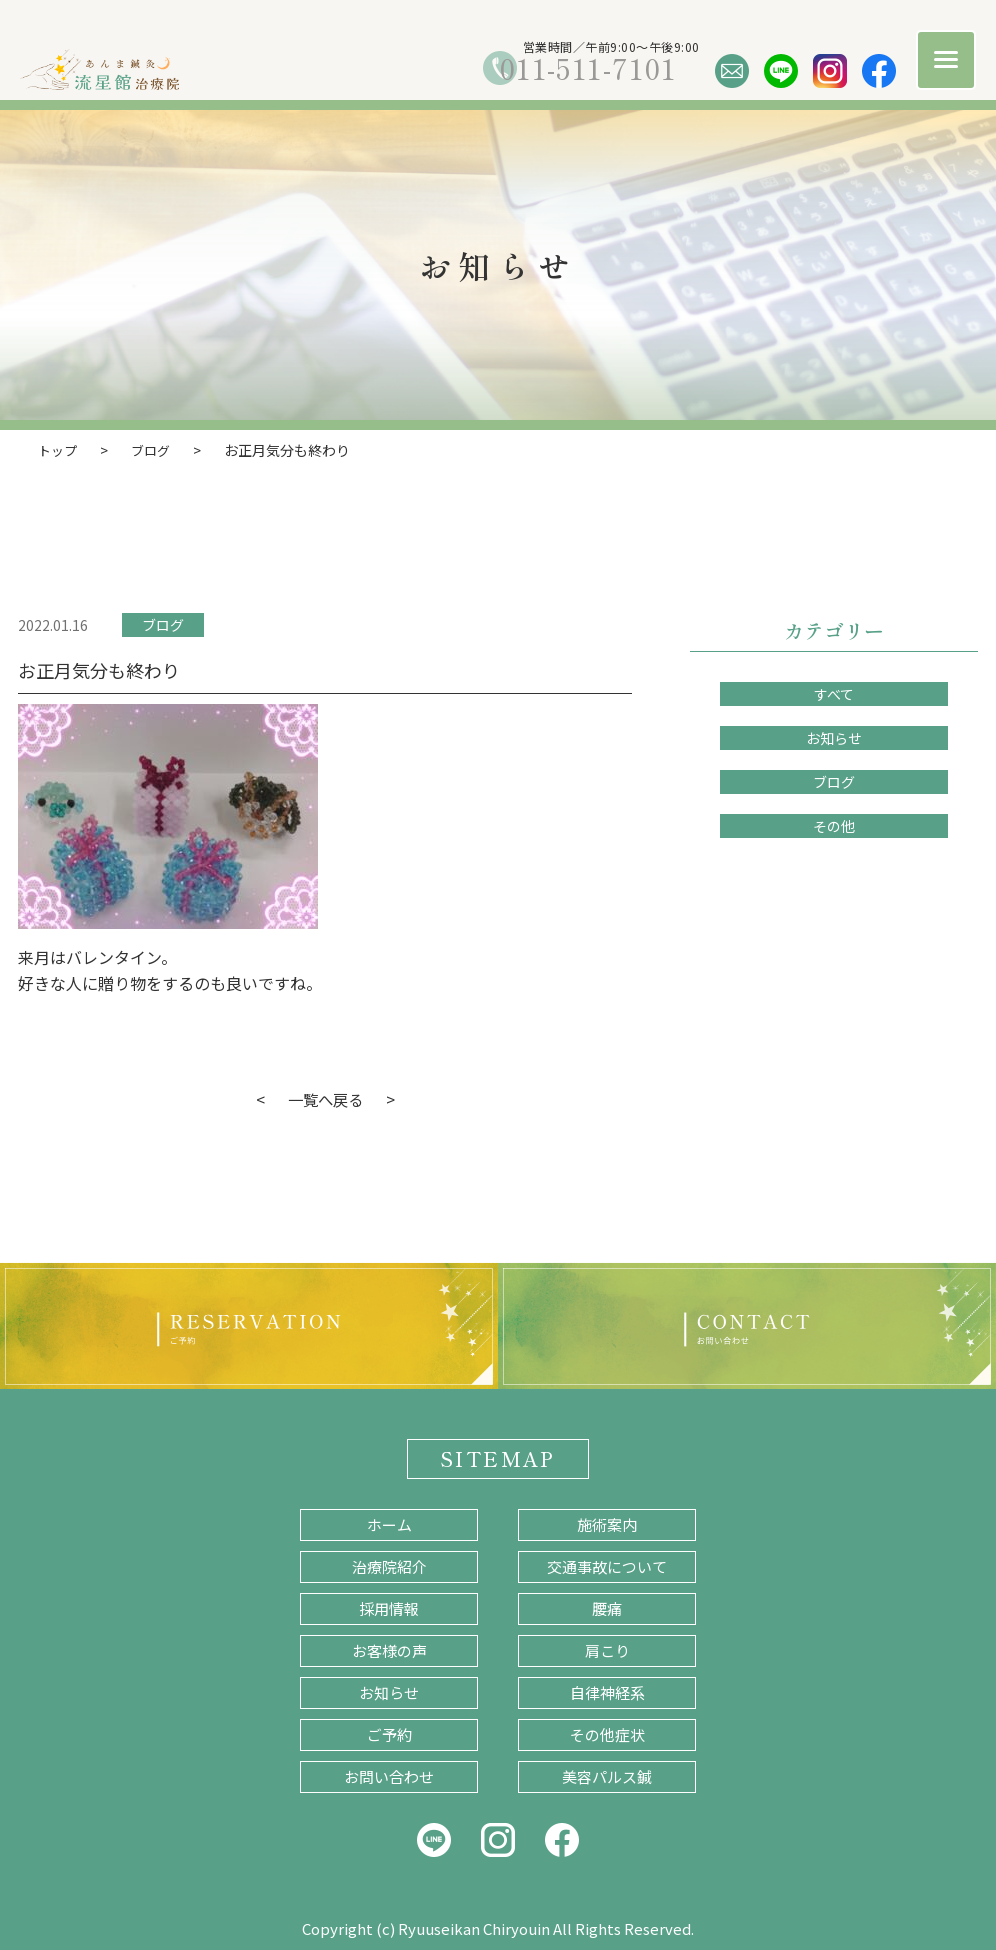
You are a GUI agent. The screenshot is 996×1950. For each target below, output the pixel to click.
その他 (834, 825)
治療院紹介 (389, 1565)
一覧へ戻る (325, 1098)
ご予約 (389, 1733)
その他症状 (607, 1733)
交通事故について (607, 1565)
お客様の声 (389, 1649)
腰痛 (607, 1607)
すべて (834, 693)
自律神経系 (607, 1691)
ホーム (389, 1523)
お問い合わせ (389, 1775)
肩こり (607, 1649)
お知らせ (834, 737)
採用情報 (389, 1607)
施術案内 (607, 1523)
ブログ (163, 624)
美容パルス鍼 (607, 1775)
